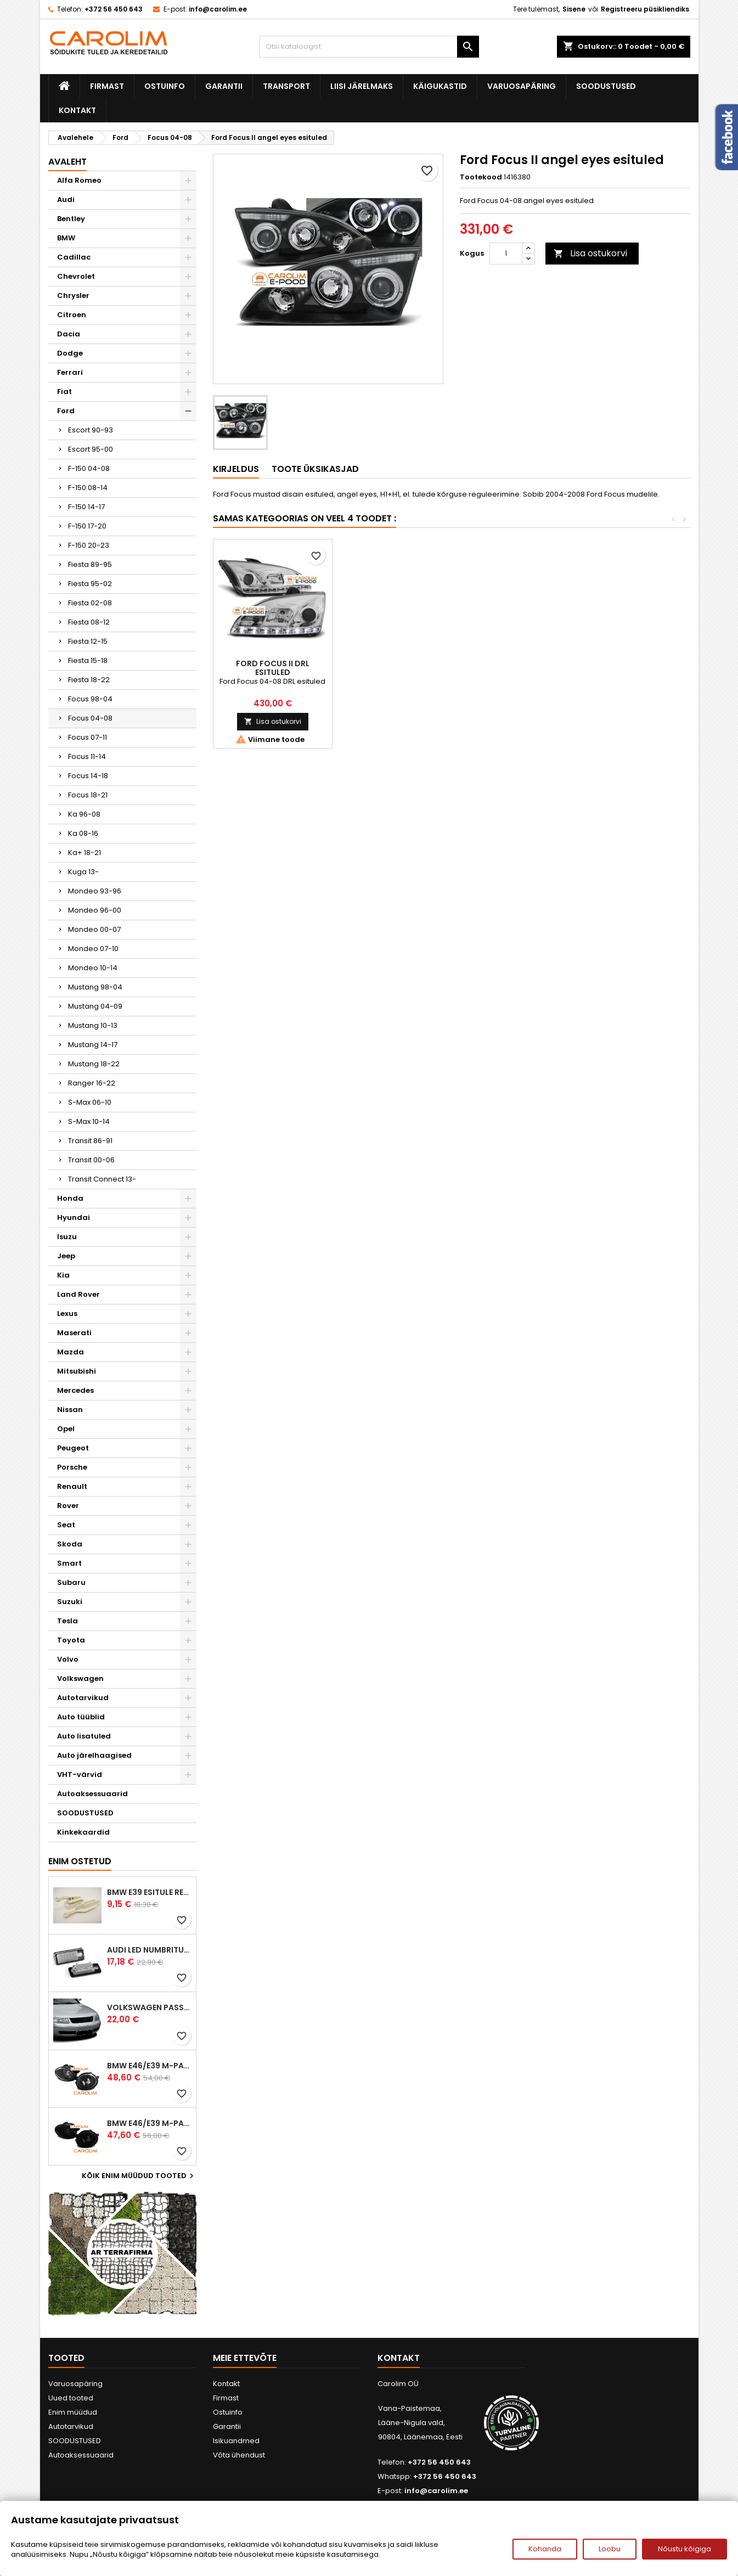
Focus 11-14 (87, 756)
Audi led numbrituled (149, 1949)
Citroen (71, 315)
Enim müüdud (72, 2412)
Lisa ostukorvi (590, 253)
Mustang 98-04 (95, 987)
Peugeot (73, 1448)
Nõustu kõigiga (684, 2549)
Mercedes (75, 1390)
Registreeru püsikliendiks (645, 9)
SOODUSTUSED (606, 86)
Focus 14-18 (88, 775)
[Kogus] (505, 254)
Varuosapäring (521, 86)
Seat (66, 1525)
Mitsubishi (76, 1371)
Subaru (71, 1582)
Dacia (68, 334)
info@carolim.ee (218, 9)
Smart (69, 1563)
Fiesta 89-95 (90, 564)
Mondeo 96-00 (94, 910)
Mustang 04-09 (95, 1006)
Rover (68, 1505)
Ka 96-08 (84, 814)
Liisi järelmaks (361, 86)
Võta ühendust (239, 2455)
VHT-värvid (79, 1774)
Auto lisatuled (84, 1736)
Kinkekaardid (83, 1832)
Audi (66, 199)
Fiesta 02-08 (90, 603)
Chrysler (73, 295)
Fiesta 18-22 (89, 679)
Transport (286, 86)
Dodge (70, 353)
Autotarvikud (83, 1697)
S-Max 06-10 (89, 1102)
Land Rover (78, 1294)
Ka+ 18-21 (84, 852)
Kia (63, 1275)
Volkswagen (80, 1678)
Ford (66, 411)
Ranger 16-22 (91, 1083)
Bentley (71, 218)
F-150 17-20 (87, 526)
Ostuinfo (164, 86)
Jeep (66, 1256)
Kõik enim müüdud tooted (139, 2176)
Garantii (224, 86)
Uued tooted (70, 2398)
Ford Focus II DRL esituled (511, 668)
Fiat (64, 391)
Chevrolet (76, 276)
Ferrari (70, 372)
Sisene (573, 9)
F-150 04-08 (89, 468)
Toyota (71, 1640)
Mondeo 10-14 (92, 968)
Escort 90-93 (90, 430)
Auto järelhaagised (94, 1755)
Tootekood (481, 177)
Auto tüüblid (81, 1717)
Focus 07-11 (87, 737)
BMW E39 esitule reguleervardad (149, 1892)
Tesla (67, 1621)
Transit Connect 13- (102, 1179)
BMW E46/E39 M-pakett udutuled (149, 2065)
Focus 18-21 (88, 795)
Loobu (610, 2549)
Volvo (67, 1659)
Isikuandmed (236, 2441)
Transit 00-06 (91, 1160)
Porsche (72, 1467)
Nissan (70, 1409)
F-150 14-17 (86, 507)
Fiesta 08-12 (89, 622)
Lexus (67, 1313)
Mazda (70, 1352)
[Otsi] (369, 47)
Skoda (69, 1544)
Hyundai (73, 1217)
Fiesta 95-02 (90, 583)
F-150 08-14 (88, 487)
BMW (66, 238)
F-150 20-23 (88, 545)
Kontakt (77, 110)
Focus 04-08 (90, 718)
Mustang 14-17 (92, 1044)
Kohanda (544, 2549)
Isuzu (67, 1236)
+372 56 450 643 (113, 9)
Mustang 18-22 (94, 1064)
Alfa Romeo (79, 180)
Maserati (74, 1333)
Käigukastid (440, 86)
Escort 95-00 (90, 449)
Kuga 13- (83, 872)
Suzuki (69, 1601)
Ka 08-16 (83, 833)
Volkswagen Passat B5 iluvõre (149, 2007)
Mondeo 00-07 (94, 929)
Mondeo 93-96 (94, 891)
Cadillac (74, 257)
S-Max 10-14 (89, 1121)
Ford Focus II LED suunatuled (272, 668)
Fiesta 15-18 (88, 660)
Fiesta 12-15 (88, 641)
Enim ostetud (79, 1861)
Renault (72, 1486)
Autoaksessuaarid (92, 1793)
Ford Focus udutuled (391, 663)
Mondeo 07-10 (93, 948)
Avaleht (67, 161)
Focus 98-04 (90, 699)
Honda (70, 1198)
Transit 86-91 (90, 1140)
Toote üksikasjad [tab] (315, 469)
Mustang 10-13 (92, 1025)
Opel (66, 1429)
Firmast (107, 86)
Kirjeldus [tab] (236, 469)
